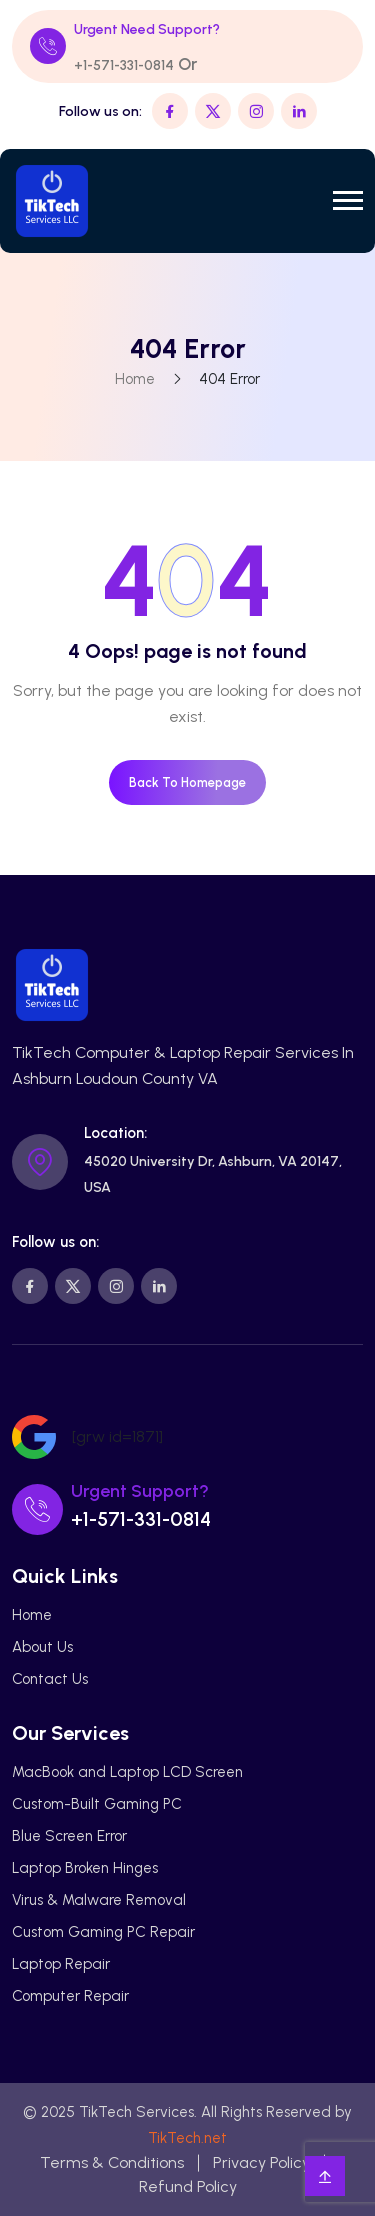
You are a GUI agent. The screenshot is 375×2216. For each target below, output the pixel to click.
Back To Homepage (187, 782)
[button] (348, 200)
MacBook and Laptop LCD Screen (127, 1772)
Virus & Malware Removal (99, 1900)
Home (135, 379)
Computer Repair (70, 1996)
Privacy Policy (261, 2162)
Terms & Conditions (112, 2162)
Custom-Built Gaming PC (97, 1804)
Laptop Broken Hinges (85, 1868)
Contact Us (50, 1679)
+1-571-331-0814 (124, 65)
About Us (42, 1647)
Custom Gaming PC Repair (103, 1932)
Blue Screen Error (69, 1836)
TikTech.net (187, 2138)
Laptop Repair (61, 1964)
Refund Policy (188, 2186)
